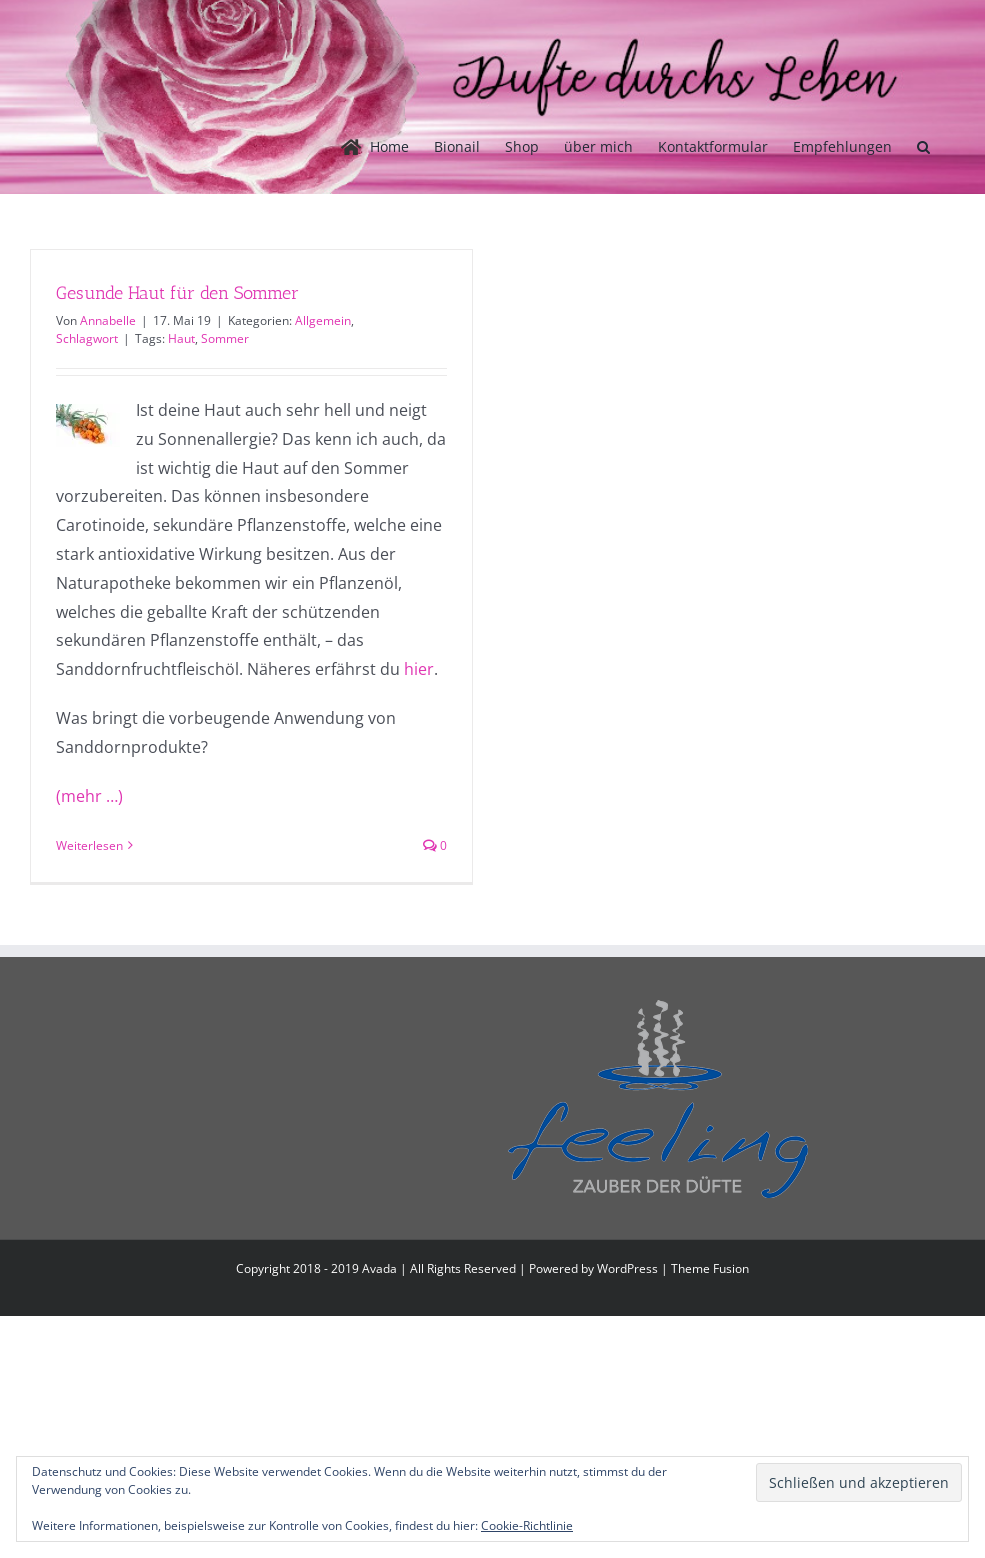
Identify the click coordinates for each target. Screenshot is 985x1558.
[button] (923, 147)
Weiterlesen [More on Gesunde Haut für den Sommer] (89, 845)
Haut (181, 338)
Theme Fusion (710, 1268)
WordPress (627, 1268)
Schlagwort (87, 338)
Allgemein (323, 320)
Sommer (225, 338)
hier (419, 669)
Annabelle (108, 320)
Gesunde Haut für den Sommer (177, 293)
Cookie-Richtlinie (527, 1525)
